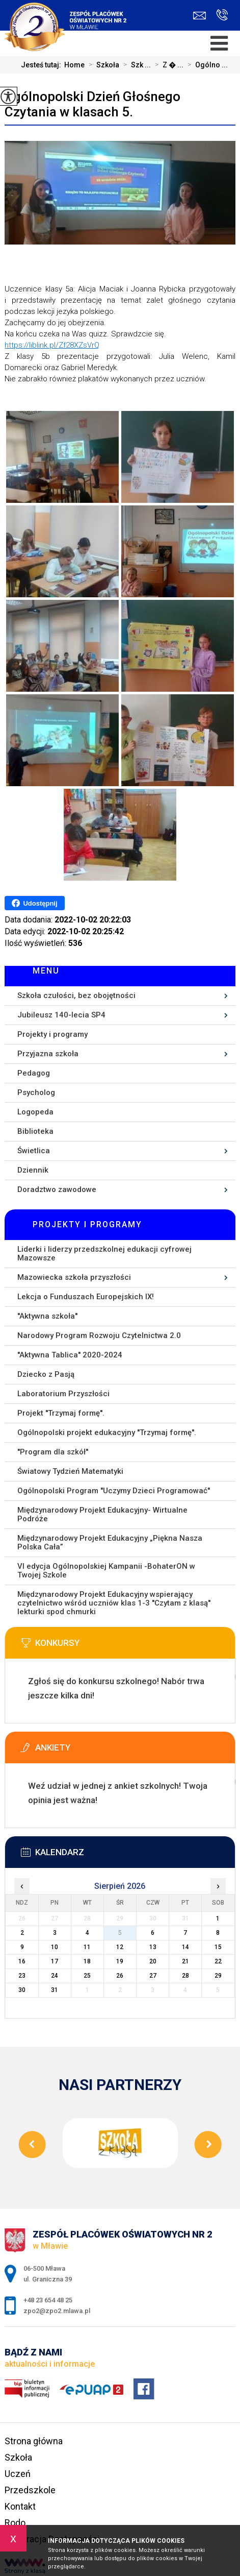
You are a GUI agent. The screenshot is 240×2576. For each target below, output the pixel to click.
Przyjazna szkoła (47, 1053)
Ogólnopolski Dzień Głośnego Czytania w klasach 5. (92, 104)
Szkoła (102, 64)
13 (152, 1947)
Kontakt (20, 2506)
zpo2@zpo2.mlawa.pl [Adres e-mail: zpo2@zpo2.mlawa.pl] (56, 2311)
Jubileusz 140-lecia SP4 (61, 1014)
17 (54, 1961)
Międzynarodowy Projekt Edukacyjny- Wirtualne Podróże (102, 1514)
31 (54, 1990)
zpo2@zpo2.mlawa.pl (199, 15)
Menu (46, 971)
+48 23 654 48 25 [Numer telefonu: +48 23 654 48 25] (47, 2300)
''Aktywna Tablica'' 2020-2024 (69, 1354)
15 (218, 1947)
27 (152, 1975)
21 (185, 1961)
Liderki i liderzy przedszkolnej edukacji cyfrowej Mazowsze (104, 1253)
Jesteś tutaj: (42, 64)
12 (119, 1947)
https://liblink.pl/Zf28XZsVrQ (52, 345)
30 (21, 1990)
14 (185, 1947)
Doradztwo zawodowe (56, 1189)
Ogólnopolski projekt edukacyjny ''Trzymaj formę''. (106, 1432)
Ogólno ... (205, 64)
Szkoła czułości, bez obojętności (76, 995)
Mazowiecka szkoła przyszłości (74, 1277)
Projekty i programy (52, 1034)
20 (152, 1961)
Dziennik (32, 1170)
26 (119, 1975)
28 (185, 1975)
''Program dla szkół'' (52, 1451)
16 (21, 1961)
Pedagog (33, 1073)
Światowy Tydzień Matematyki (70, 1471)
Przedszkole (30, 2490)
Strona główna (34, 2441)
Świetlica (33, 1150)
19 (119, 1961)
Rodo (15, 2522)
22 (218, 1961)
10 (54, 1947)
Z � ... (167, 64)
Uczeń (18, 2473)
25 (87, 1975)
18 (87, 1961)
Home (74, 64)
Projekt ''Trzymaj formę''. (60, 1413)
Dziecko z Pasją (45, 1374)
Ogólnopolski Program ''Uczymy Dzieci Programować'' (113, 1490)
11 (87, 1947)
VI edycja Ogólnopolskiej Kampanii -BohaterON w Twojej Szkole (106, 1570)
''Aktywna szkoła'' (47, 1316)
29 (218, 1975)
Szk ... (135, 64)
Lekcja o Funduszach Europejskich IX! (85, 1296)
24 (54, 1975)
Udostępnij (34, 903)
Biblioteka (35, 1131)
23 (21, 1975)
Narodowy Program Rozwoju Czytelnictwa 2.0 (99, 1335)
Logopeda (35, 1111)
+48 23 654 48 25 (222, 14)
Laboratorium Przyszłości (63, 1393)
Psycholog (36, 1092)
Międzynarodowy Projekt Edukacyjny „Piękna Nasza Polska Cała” (109, 1542)
